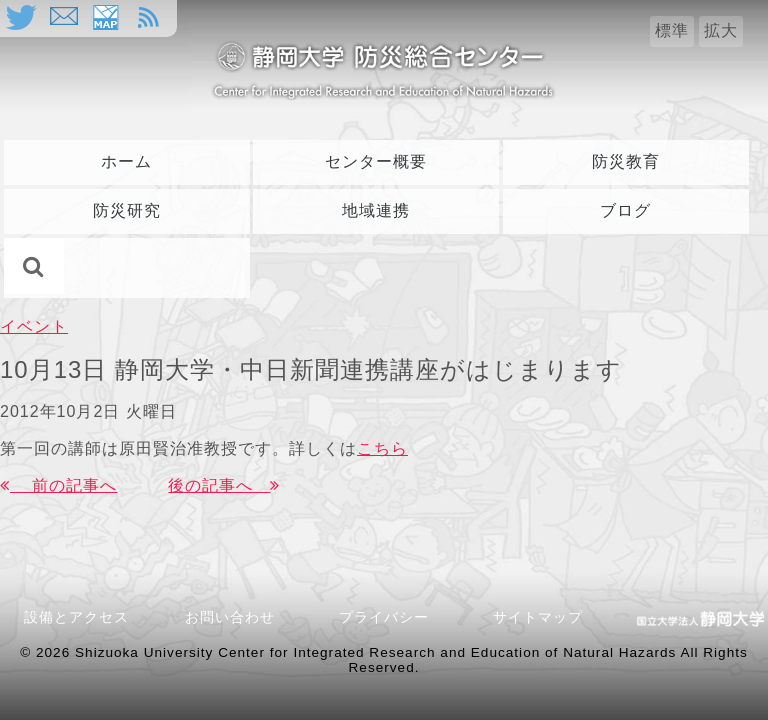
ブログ (625, 210)
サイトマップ (538, 617)
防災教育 (626, 161)
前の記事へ (58, 485)
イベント (34, 326)
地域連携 (376, 210)
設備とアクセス (76, 617)
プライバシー (384, 617)
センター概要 (376, 161)
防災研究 (127, 210)
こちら (382, 448)
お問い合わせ (237, 617)
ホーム (126, 161)
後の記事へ (224, 485)
